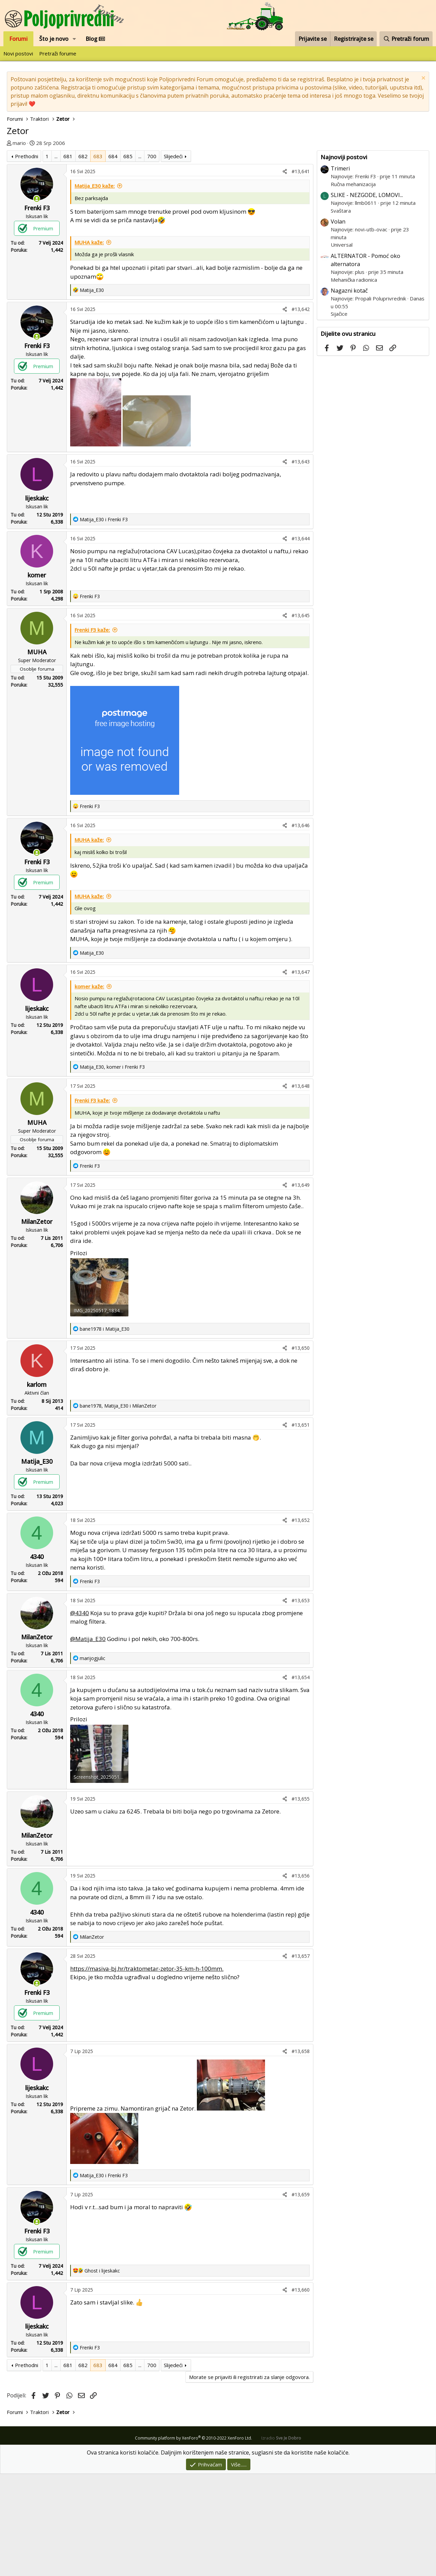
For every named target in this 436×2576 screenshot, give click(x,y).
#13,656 (301, 1977)
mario (19, 143)
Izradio (281, 2540)
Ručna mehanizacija (353, 184)
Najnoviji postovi (344, 157)
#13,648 (301, 1188)
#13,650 (301, 1450)
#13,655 (301, 1901)
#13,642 (301, 411)
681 (68, 258)
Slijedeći (173, 258)
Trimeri (340, 168)
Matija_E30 (36, 1563)
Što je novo (53, 39)
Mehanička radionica (354, 279)
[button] (74, 38)
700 (151, 258)
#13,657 (301, 2058)
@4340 (79, 1715)
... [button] (56, 258)
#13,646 (301, 927)
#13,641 (301, 273)
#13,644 (301, 640)
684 (113, 258)
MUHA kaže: (89, 344)
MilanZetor (36, 1323)
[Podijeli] (284, 273)
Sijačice (339, 313)
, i (112, 1169)
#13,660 (301, 2392)
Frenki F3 (37, 310)
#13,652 (301, 1622)
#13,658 (301, 2153)
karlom (37, 1486)
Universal (342, 244)
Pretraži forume (57, 53)
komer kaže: (89, 1088)
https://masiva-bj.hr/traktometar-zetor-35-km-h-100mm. (146, 2070)
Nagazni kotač (349, 290)
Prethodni (26, 258)
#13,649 (301, 1287)
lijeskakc (37, 600)
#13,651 (301, 1527)
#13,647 (301, 1074)
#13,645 (301, 717)
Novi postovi (18, 53)
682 (83, 258)
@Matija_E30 (88, 1741)
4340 (37, 1659)
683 (98, 258)
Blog (95, 39)
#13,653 (301, 1702)
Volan (338, 221)
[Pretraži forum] (406, 38)
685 (128, 258)
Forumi (18, 39)
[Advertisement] (160, 201)
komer (37, 677)
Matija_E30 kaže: (95, 287)
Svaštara (341, 210)
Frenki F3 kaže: (92, 731)
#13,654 (301, 1779)
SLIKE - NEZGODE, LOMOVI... (367, 195)
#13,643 (301, 563)
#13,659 (301, 2296)
